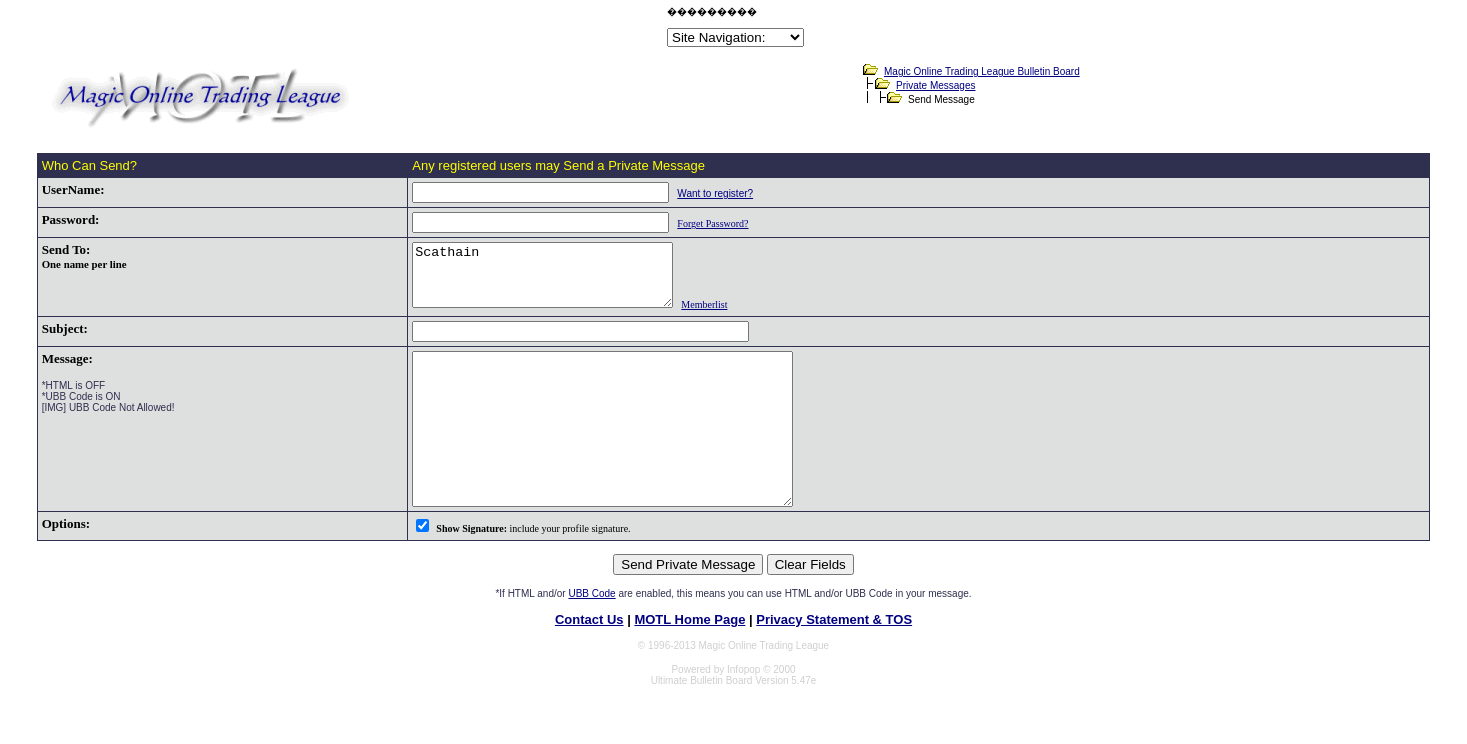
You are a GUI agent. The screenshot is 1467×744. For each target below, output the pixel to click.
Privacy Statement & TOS (834, 661)
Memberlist (705, 316)
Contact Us (589, 661)
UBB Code (591, 635)
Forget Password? (683, 223)
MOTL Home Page (689, 661)
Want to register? (686, 193)
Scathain (528, 281)
